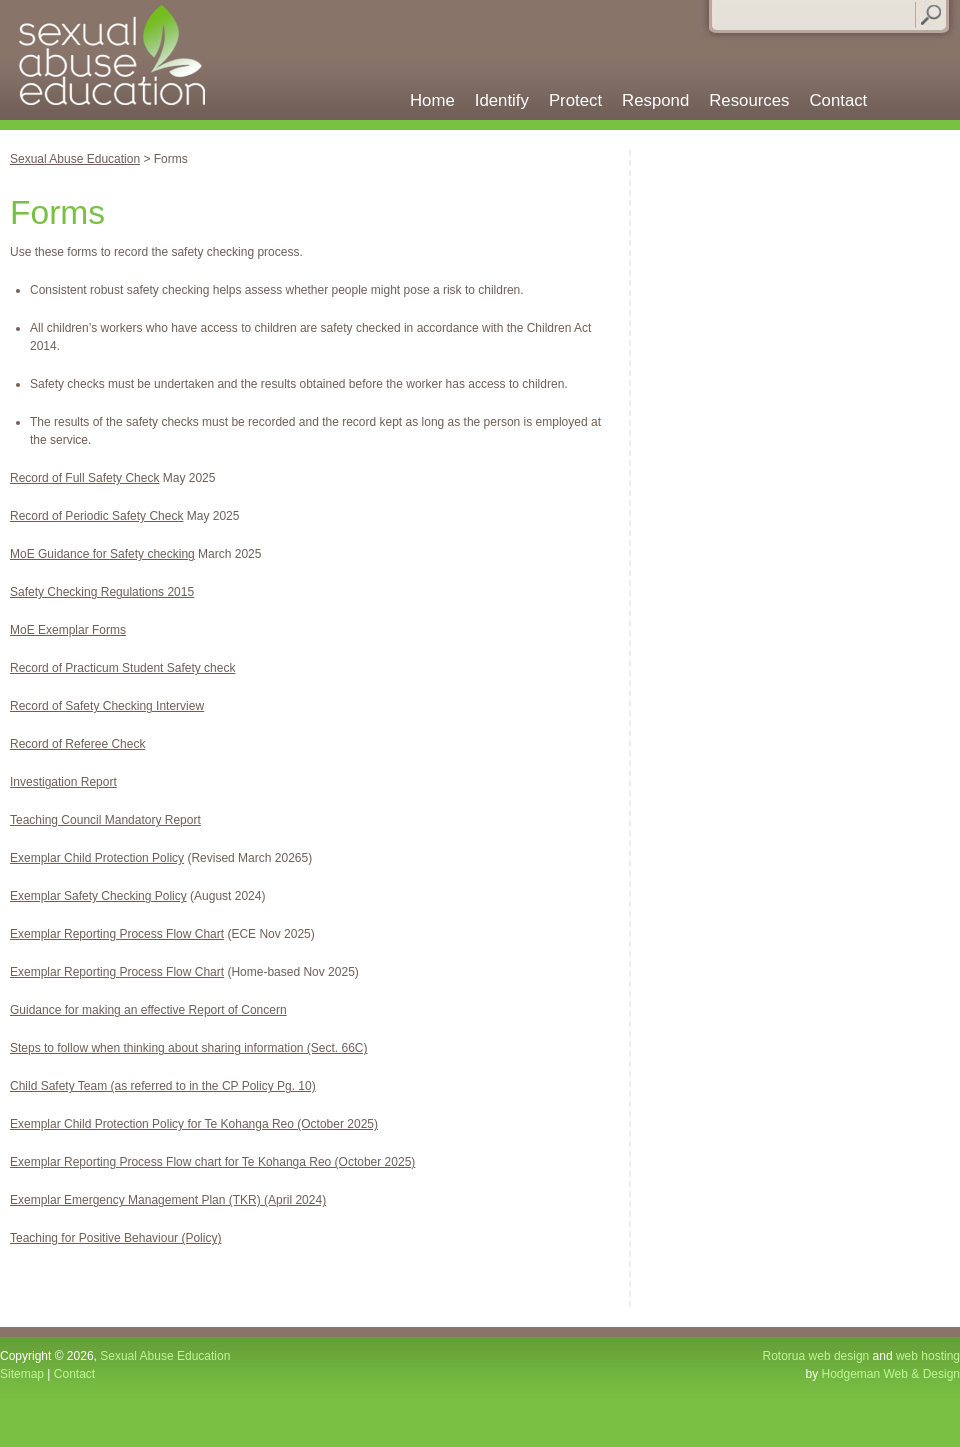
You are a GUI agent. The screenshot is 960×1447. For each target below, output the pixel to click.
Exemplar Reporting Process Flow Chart (117, 934)
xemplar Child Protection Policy (101, 858)
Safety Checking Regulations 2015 (102, 592)
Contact (838, 101)
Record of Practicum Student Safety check (122, 668)
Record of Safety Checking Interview (107, 706)
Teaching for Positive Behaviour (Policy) (115, 1238)
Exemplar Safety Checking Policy (98, 896)
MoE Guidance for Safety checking (102, 554)
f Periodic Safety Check (121, 516)
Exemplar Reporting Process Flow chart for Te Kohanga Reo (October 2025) (212, 1162)
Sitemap (22, 1374)
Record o (34, 516)
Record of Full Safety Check (84, 478)
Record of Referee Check (77, 744)
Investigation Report (63, 782)
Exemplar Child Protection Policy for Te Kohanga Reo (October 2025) (194, 1124)
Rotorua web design (816, 1356)
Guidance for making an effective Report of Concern (148, 1010)
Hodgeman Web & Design (890, 1374)
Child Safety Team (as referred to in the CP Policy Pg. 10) (163, 1086)
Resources (749, 101)
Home (432, 101)
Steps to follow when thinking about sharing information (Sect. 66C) (189, 1048)
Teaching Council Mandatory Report (105, 820)
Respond (655, 101)
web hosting (928, 1356)
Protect (575, 101)
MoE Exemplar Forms (68, 630)
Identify (502, 101)
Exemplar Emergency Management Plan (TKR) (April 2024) (168, 1200)
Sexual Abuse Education (121, 60)
